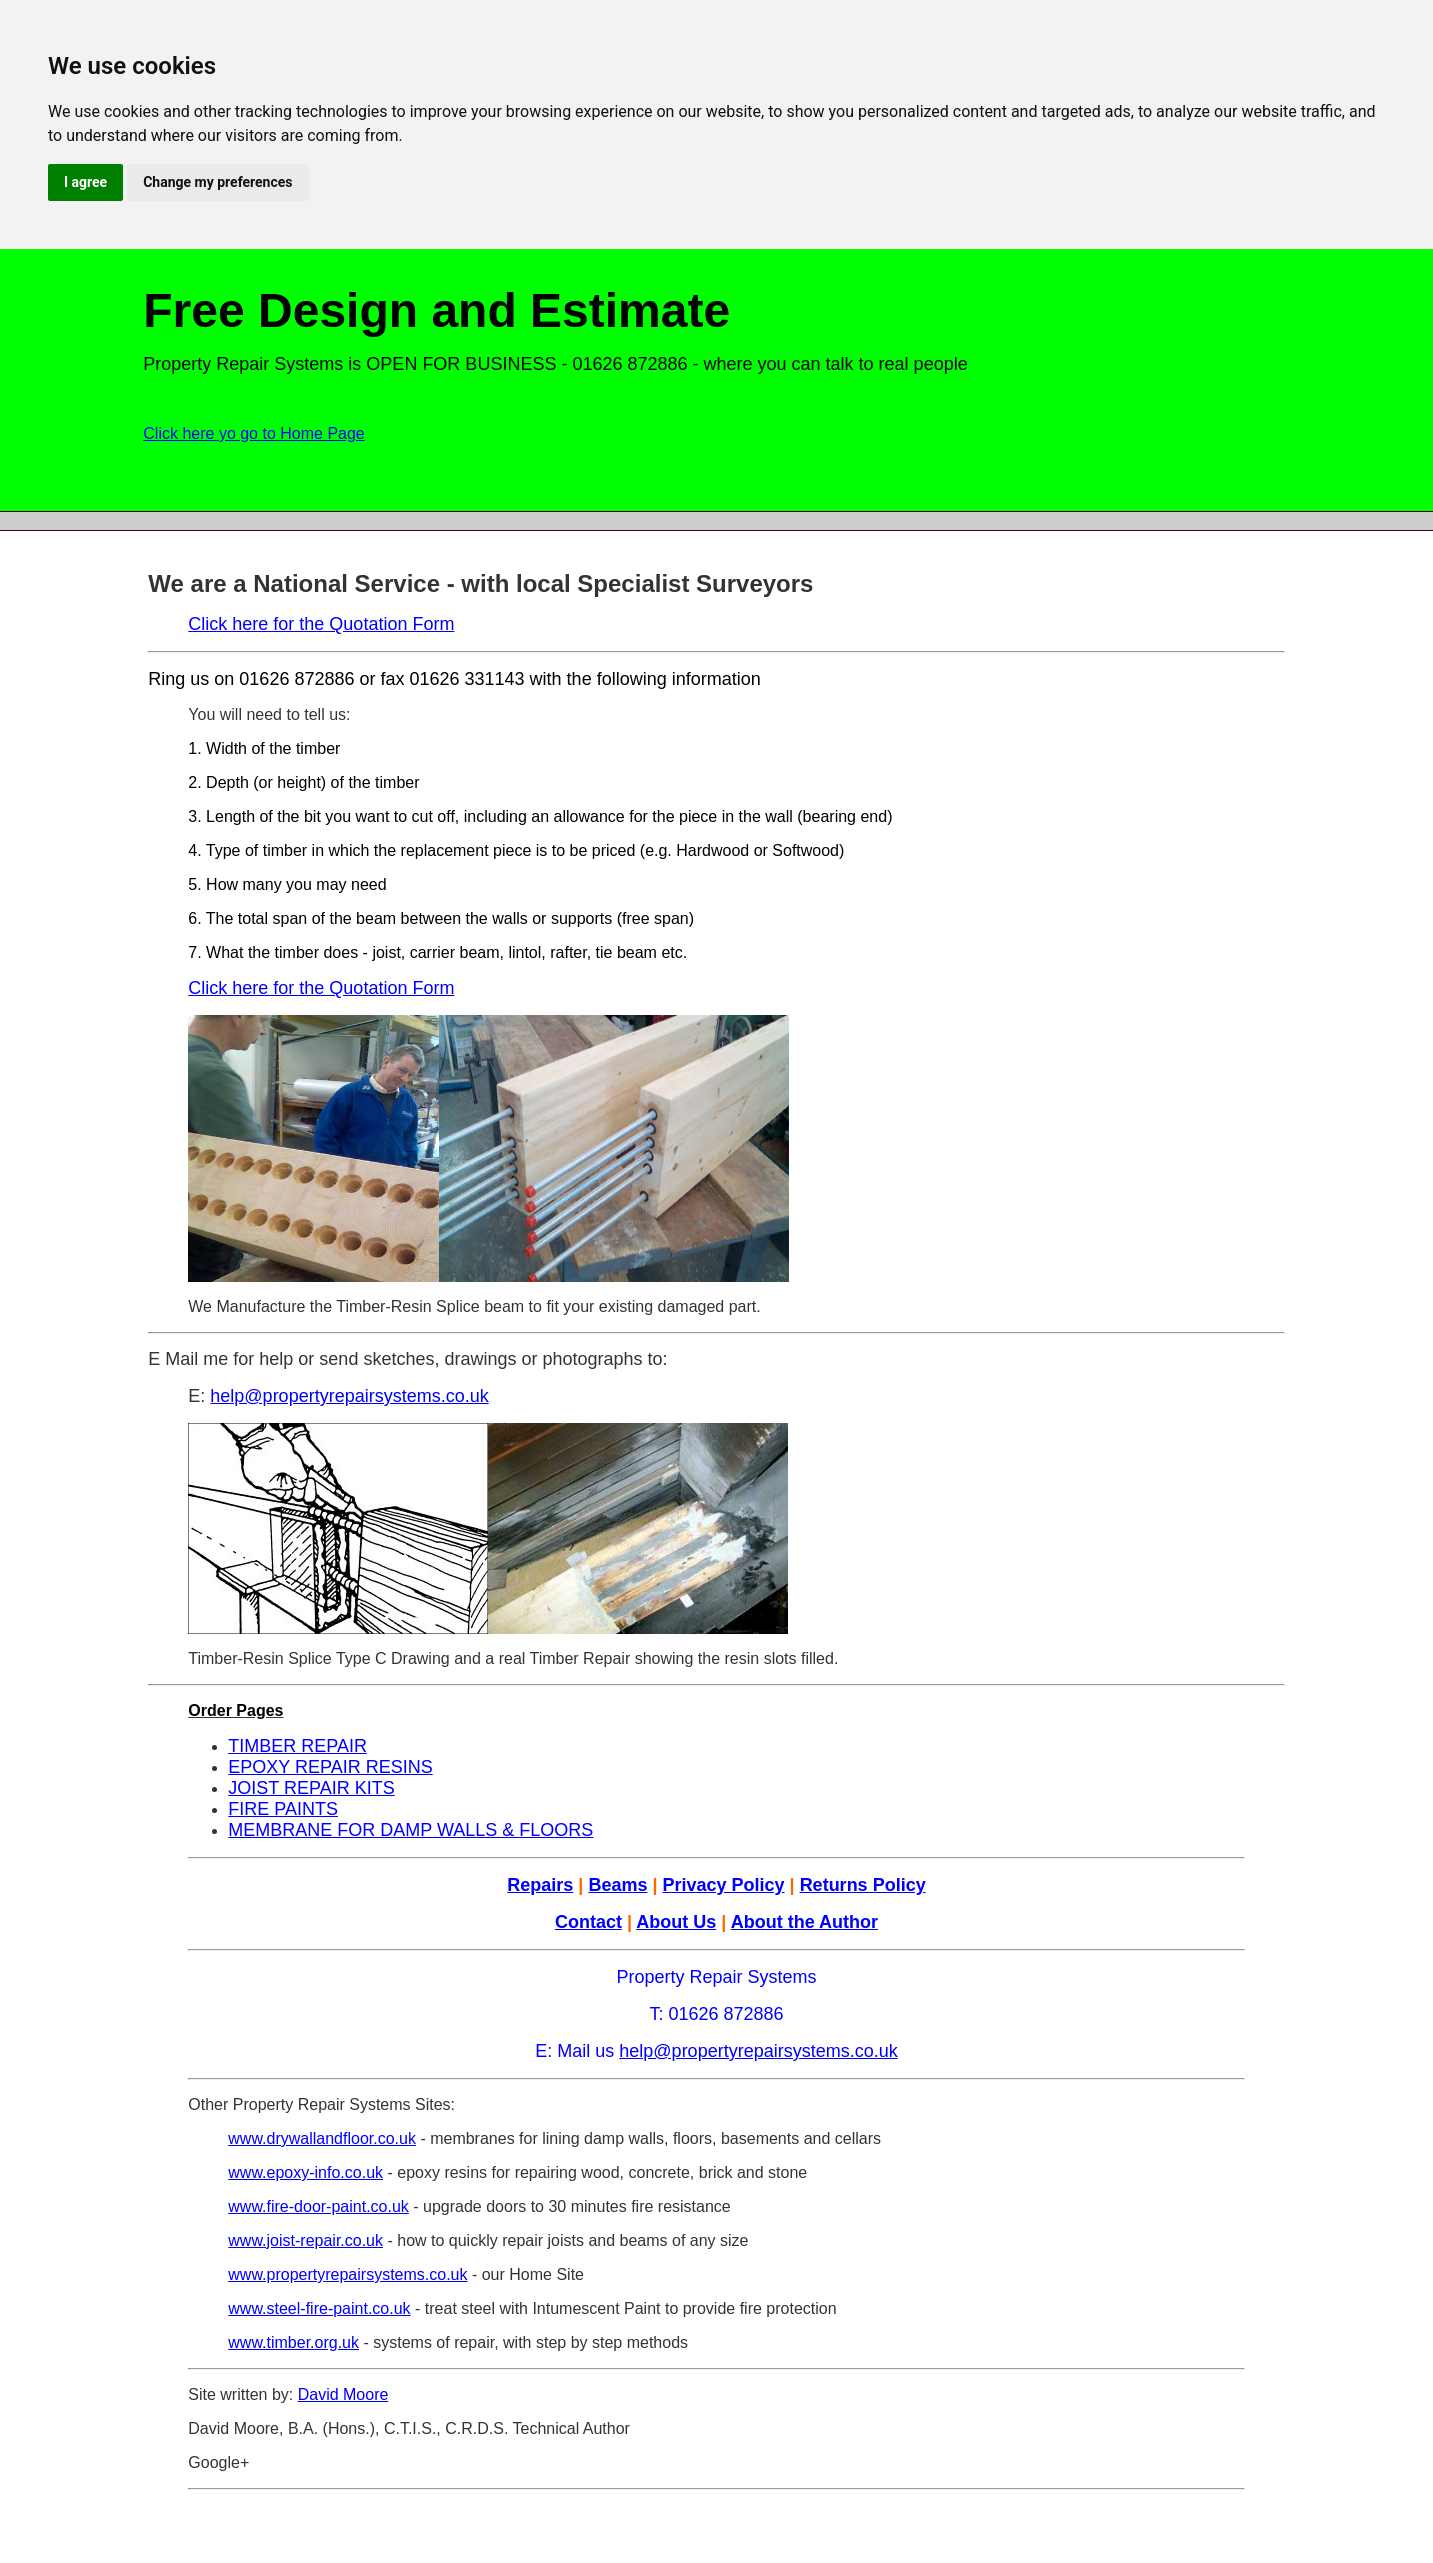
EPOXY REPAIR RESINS (330, 1767)
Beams (617, 1885)
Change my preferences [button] (217, 182)
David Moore (343, 2394)
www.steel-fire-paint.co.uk (319, 2308)
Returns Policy (863, 1885)
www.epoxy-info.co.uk (305, 2172)
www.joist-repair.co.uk (305, 2240)
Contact (588, 1922)
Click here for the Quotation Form (321, 624)
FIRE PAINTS (283, 1809)
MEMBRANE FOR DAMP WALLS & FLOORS (410, 1830)
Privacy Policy (723, 1885)
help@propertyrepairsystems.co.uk (349, 1396)
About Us (676, 1922)
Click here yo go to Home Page (253, 433)
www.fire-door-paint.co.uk (318, 2206)
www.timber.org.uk (293, 2342)
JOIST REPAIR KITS (311, 1788)
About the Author (804, 1922)
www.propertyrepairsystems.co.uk (347, 2274)
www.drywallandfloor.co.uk (322, 2138)
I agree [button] (85, 182)
